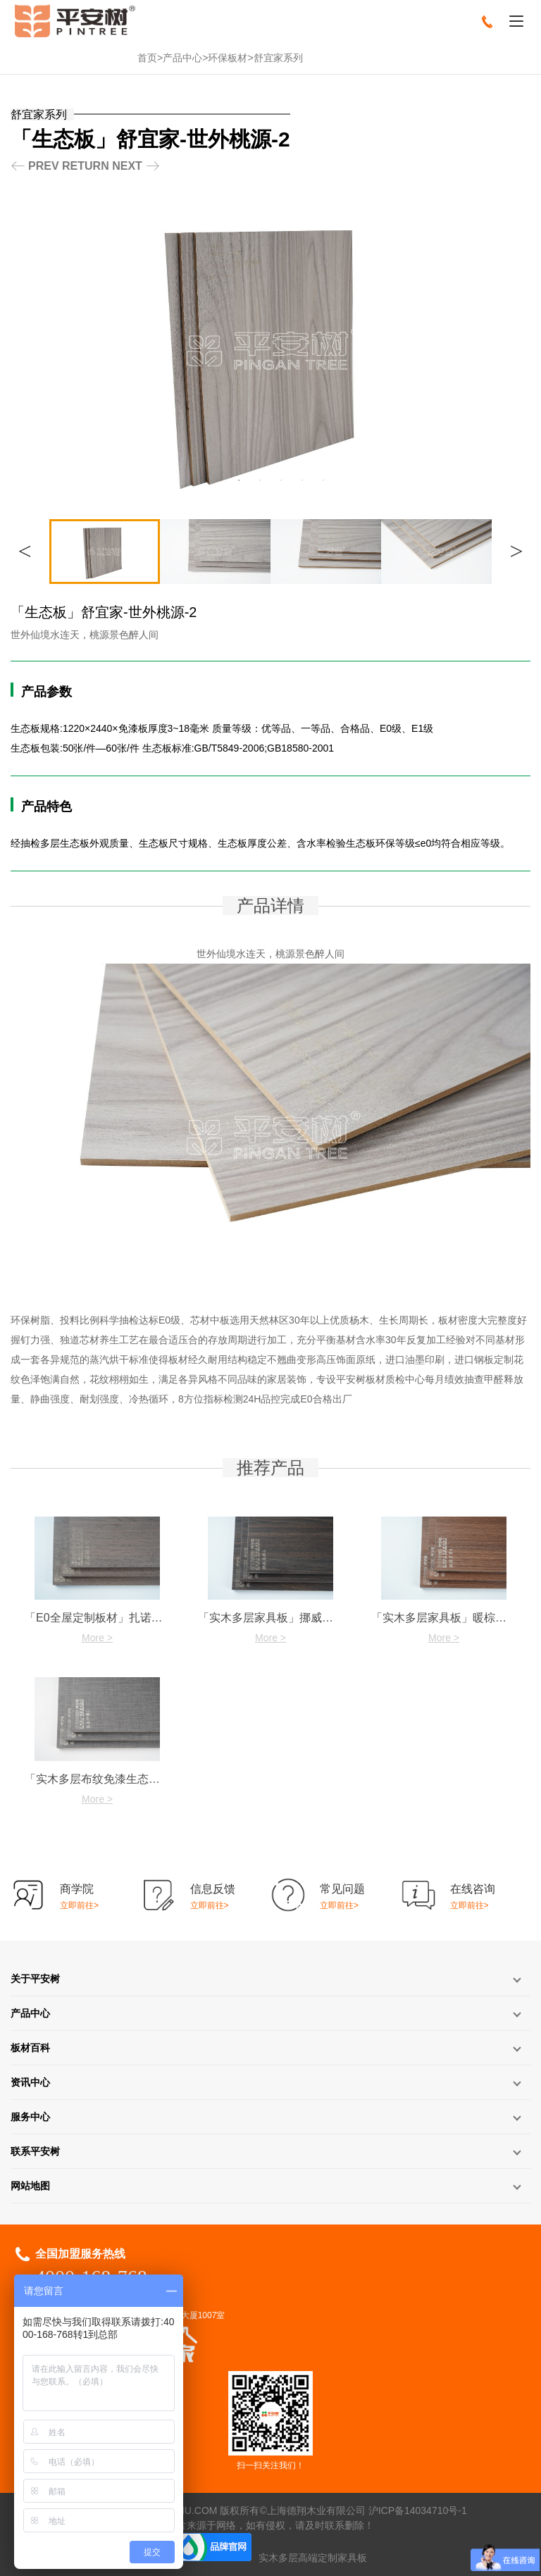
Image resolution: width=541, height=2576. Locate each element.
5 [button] (302, 480)
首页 (147, 57)
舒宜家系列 (278, 57)
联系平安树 (35, 2151)
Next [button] (516, 551)
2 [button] (239, 480)
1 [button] (218, 480)
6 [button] (323, 480)
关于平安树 (35, 1978)
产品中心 (182, 57)
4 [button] (281, 480)
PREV (43, 166)
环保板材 (227, 57)
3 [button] (260, 480)
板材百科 (30, 2047)
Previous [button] (25, 551)
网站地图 (30, 2185)
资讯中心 (30, 2082)
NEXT (127, 166)
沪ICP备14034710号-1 (417, 2510)
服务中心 (30, 2116)
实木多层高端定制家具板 (313, 2557)
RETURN (85, 166)
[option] (270, 350)
